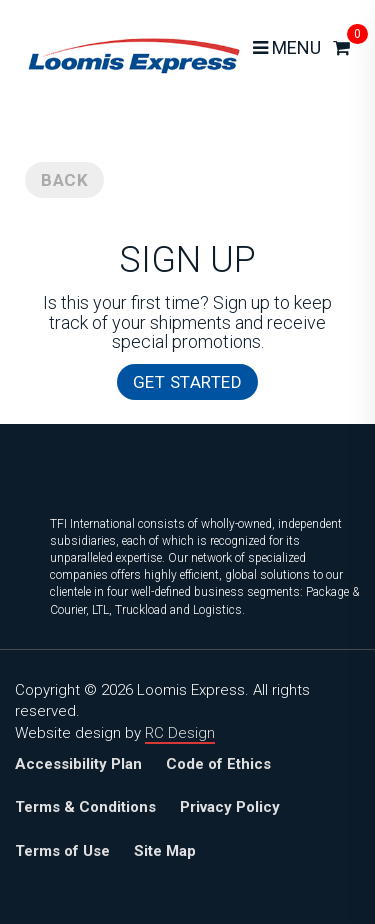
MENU (287, 47)
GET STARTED (188, 382)
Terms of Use (62, 851)
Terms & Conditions (85, 807)
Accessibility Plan (78, 764)
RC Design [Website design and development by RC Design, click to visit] (180, 733)
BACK (64, 180)
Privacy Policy (230, 807)
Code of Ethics (218, 764)
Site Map (165, 851)
